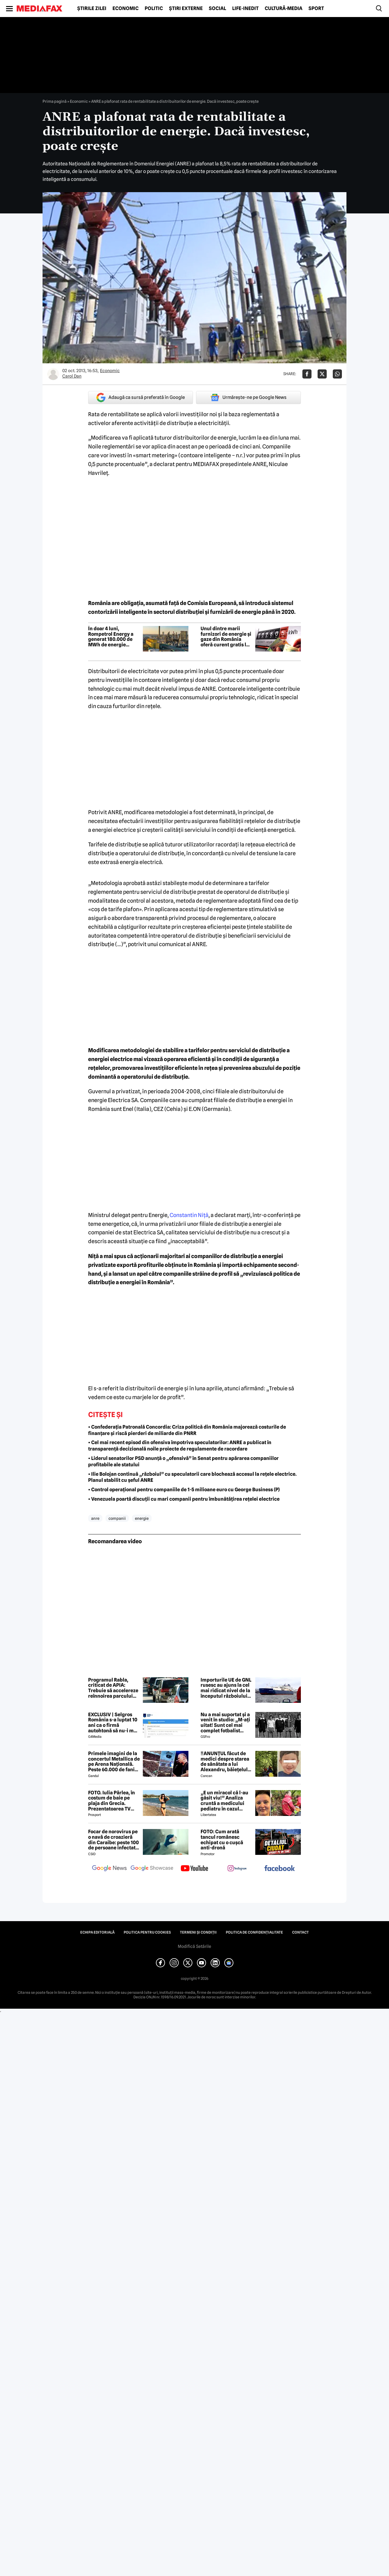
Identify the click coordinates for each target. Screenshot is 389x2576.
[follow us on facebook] (279, 1868)
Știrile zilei (91, 8)
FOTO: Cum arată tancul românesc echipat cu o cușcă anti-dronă (222, 1839)
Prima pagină (55, 101)
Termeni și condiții (198, 1932)
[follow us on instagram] (237, 1868)
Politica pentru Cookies (147, 1932)
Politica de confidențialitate (254, 1932)
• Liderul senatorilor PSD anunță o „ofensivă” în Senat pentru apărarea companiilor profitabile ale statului (183, 1461)
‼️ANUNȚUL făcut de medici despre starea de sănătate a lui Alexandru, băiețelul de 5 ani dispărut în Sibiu (225, 1761)
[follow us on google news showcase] (152, 1868)
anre (95, 1518)
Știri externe (186, 8)
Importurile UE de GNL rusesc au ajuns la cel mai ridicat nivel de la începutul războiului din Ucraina (226, 1688)
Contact (300, 1932)
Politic (154, 8)
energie (142, 1518)
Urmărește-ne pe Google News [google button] (248, 397)
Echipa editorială (97, 1932)
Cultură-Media (283, 8)
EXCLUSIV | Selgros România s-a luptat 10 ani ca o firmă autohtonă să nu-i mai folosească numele (113, 1722)
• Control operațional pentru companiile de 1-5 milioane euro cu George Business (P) (184, 1489)
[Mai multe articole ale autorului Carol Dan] (53, 374)
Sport (316, 8)
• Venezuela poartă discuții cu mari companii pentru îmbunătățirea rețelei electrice (184, 1499)
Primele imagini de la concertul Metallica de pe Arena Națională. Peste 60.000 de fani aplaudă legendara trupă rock (114, 1761)
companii (117, 1518)
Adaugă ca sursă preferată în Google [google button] (140, 397)
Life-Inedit (245, 8)
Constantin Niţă (189, 1215)
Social (217, 8)
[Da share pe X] (322, 374)
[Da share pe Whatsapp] (337, 374)
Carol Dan (71, 376)
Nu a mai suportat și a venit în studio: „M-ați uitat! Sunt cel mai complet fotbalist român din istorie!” (225, 1722)
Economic (125, 8)
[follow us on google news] (109, 1868)
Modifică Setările (194, 1946)
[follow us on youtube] (194, 1868)
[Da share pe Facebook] (307, 374)
